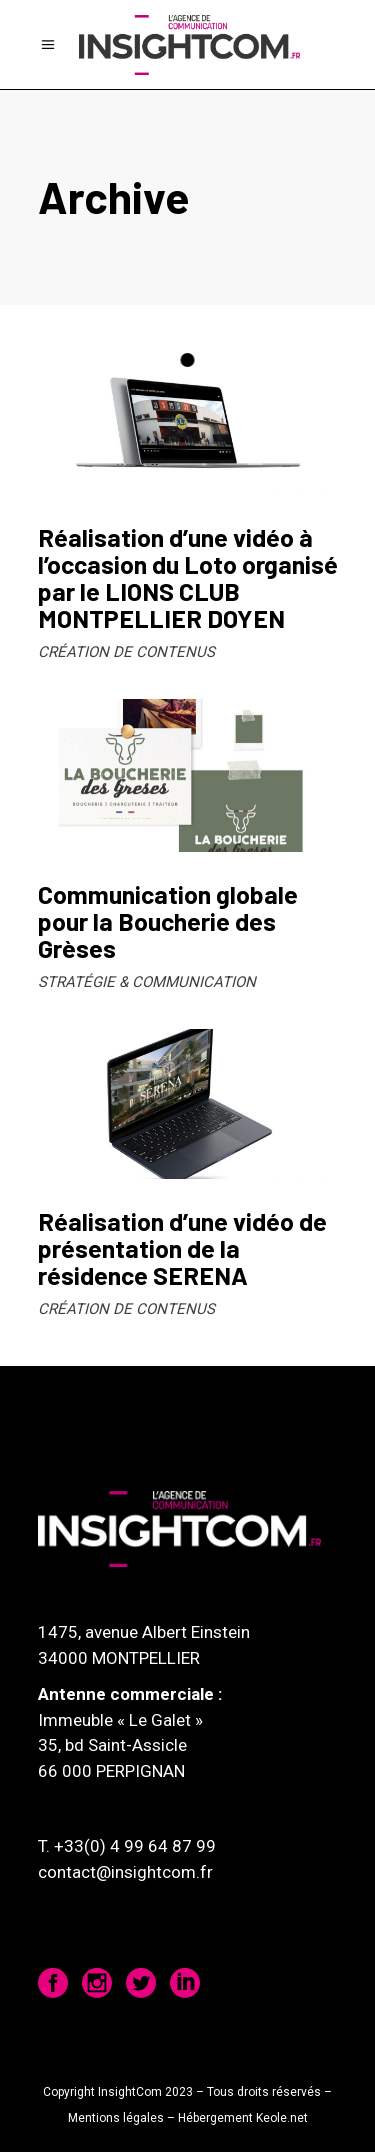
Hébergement (215, 2118)
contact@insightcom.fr (125, 1872)
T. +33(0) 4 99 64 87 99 (127, 1846)
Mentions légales (116, 2118)
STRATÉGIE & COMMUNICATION (147, 982)
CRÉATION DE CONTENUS (126, 652)
